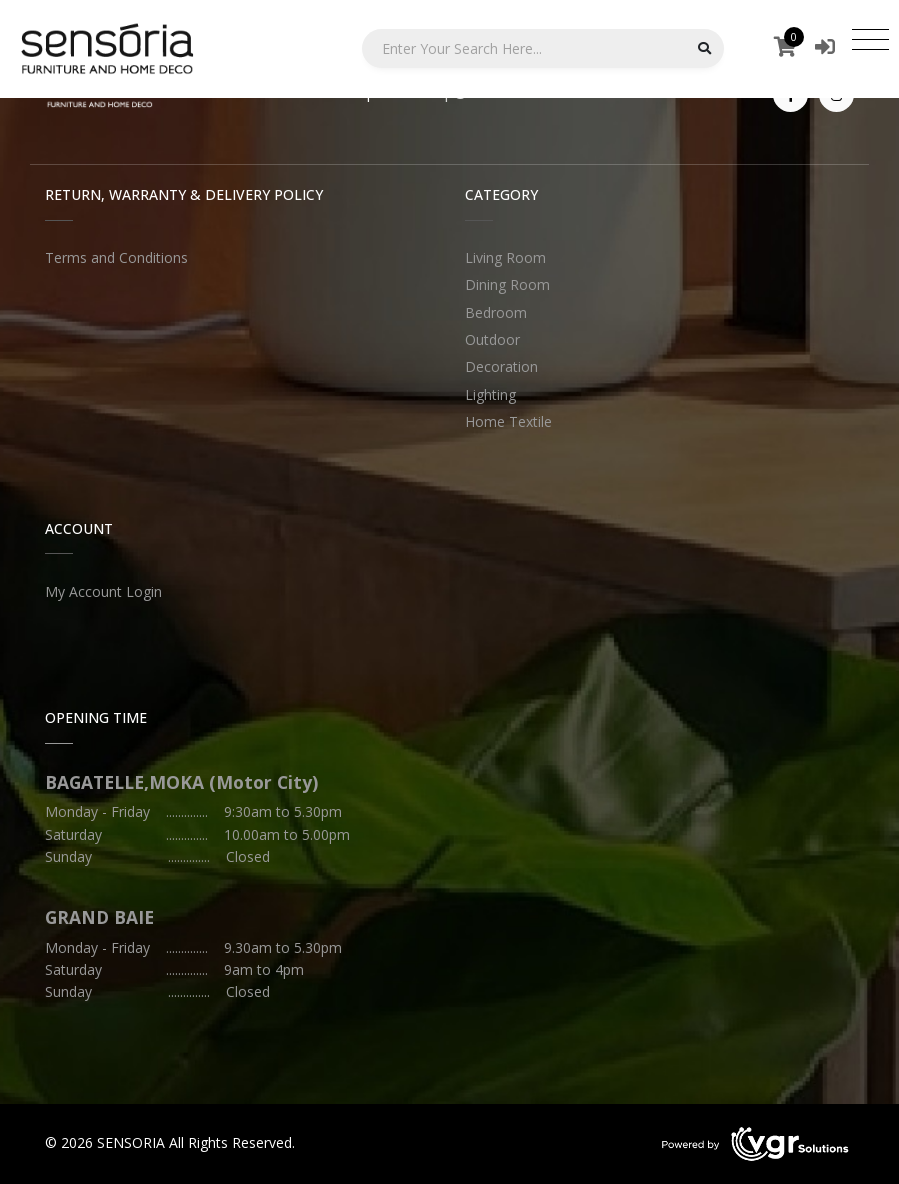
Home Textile (508, 421)
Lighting (490, 394)
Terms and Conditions (116, 257)
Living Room (505, 257)
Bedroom (496, 312)
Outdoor (492, 339)
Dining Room (507, 284)
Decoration (501, 366)
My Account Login (103, 591)
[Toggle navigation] (870, 39)
